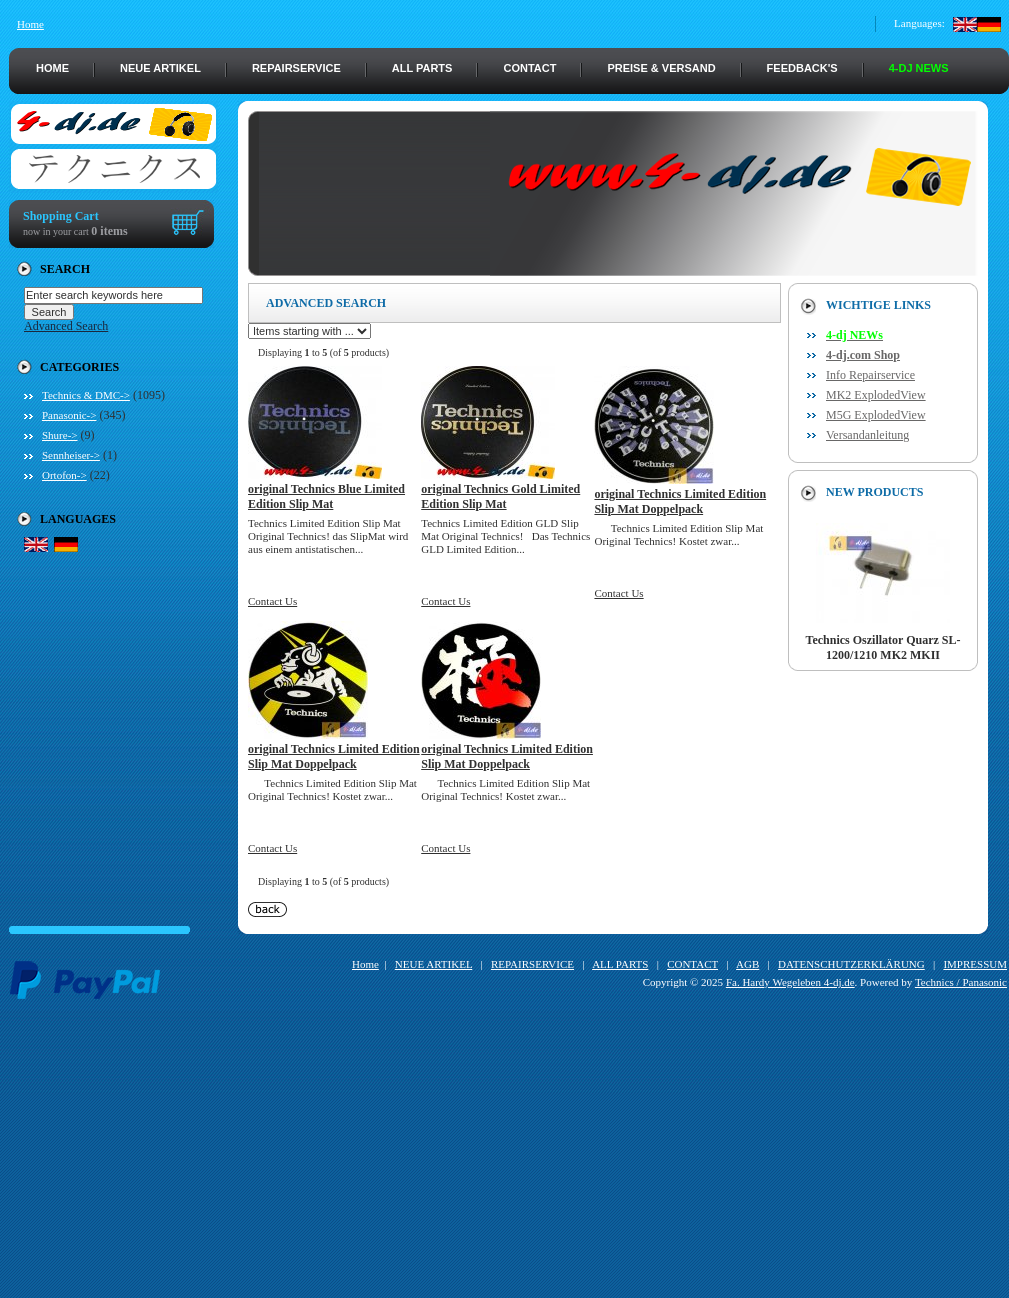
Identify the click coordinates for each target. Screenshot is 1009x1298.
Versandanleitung (867, 435)
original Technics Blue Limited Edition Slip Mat (326, 496)
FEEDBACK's (802, 68)
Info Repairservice (870, 375)
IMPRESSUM (975, 964)
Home (30, 24)
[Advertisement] (509, 1158)
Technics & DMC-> (86, 395)
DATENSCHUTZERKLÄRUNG (851, 964)
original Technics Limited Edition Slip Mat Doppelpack (680, 501)
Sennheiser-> (71, 455)
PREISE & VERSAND (661, 68)
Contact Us (272, 601)
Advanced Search (66, 326)
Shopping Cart (61, 216)
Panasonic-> (69, 415)
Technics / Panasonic (961, 982)
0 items (109, 231)
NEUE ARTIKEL (160, 68)
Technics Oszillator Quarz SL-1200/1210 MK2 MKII (882, 642)
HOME (52, 68)
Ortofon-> (64, 475)
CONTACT (529, 68)
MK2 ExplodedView (876, 395)
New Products (874, 492)
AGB (747, 964)
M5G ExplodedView (876, 415)
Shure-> (60, 435)
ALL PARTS (422, 68)
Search (65, 269)
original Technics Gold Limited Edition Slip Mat (500, 496)
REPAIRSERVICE (296, 68)
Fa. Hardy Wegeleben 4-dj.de (790, 982)
